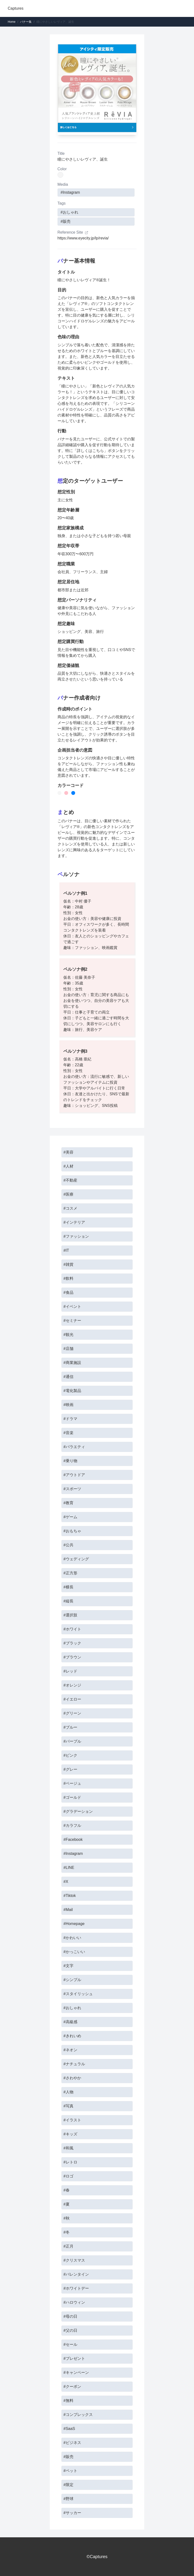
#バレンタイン (76, 2274)
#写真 (68, 2106)
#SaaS (69, 2429)
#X (66, 1882)
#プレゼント (74, 2358)
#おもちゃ (72, 1531)
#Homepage (74, 1924)
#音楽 (68, 1433)
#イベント (72, 1306)
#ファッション (76, 1236)
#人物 (68, 2092)
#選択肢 (70, 1615)
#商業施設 (72, 1363)
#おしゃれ (69, 212)
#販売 (66, 221)
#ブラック (72, 1643)
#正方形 (70, 1573)
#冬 (67, 2232)
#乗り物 (70, 1461)
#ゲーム (70, 1517)
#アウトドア (74, 1475)
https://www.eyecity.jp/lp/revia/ (83, 238)
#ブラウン (72, 1657)
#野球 (68, 2499)
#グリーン (72, 1713)
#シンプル (72, 1980)
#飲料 (68, 1278)
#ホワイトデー (76, 2288)
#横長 (68, 1587)
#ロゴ (68, 2176)
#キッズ (70, 2134)
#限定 (68, 2485)
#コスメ (70, 1208)
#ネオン (70, 2050)
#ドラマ (70, 1419)
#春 (67, 2190)
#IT (66, 1250)
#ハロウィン (74, 2302)
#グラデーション (78, 1811)
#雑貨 (68, 1264)
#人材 (68, 1166)
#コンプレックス (78, 2415)
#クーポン (72, 2386)
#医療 (68, 1194)
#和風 (68, 2148)
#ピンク (70, 1755)
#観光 (68, 1334)
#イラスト (72, 2120)
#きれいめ (72, 2036)
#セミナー (72, 1320)
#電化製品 (72, 1391)
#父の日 (70, 2330)
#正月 (68, 2246)
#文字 (68, 1966)
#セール (70, 2344)
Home (11, 21)
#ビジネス (72, 2443)
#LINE (69, 1867)
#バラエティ (74, 1447)
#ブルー (70, 1727)
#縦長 (68, 1601)
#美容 (68, 1152)
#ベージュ (72, 1783)
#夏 (67, 2204)
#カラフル (72, 1825)
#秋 (67, 2218)
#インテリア (74, 1222)
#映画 (68, 1405)
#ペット (70, 2471)
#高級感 (70, 2022)
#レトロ (70, 2162)
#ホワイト (72, 1629)
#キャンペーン (76, 2372)
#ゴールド (72, 1797)
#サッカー (72, 2513)
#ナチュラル (74, 2064)
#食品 (68, 1292)
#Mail (68, 1910)
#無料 (68, 2400)
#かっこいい (74, 1952)
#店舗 (68, 1349)
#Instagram (70, 192)
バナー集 (26, 21)
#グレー (70, 1769)
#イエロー (72, 1699)
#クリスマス (74, 2260)
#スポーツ (72, 1489)
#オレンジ (72, 1685)
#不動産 (70, 1180)
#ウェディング (76, 1559)
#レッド (70, 1671)
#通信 (68, 1377)
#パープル (72, 1741)
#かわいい (72, 1938)
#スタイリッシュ (78, 1994)
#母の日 (70, 2316)
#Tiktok (70, 1896)
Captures (15, 8)
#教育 (68, 1503)
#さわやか (72, 2078)
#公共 (68, 1545)
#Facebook (73, 1839)
